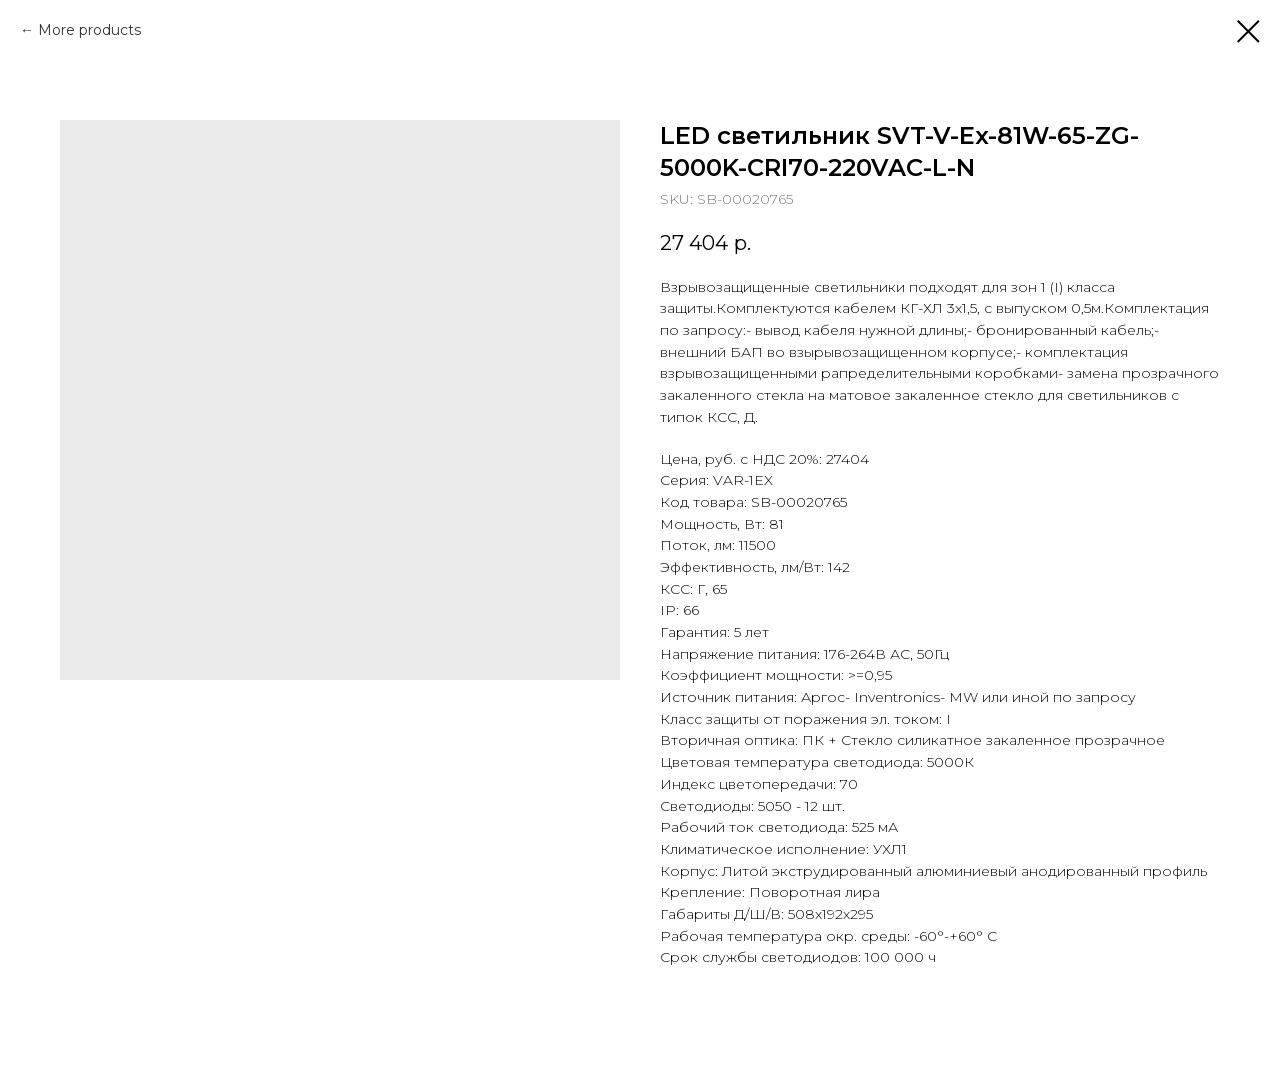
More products (89, 30)
